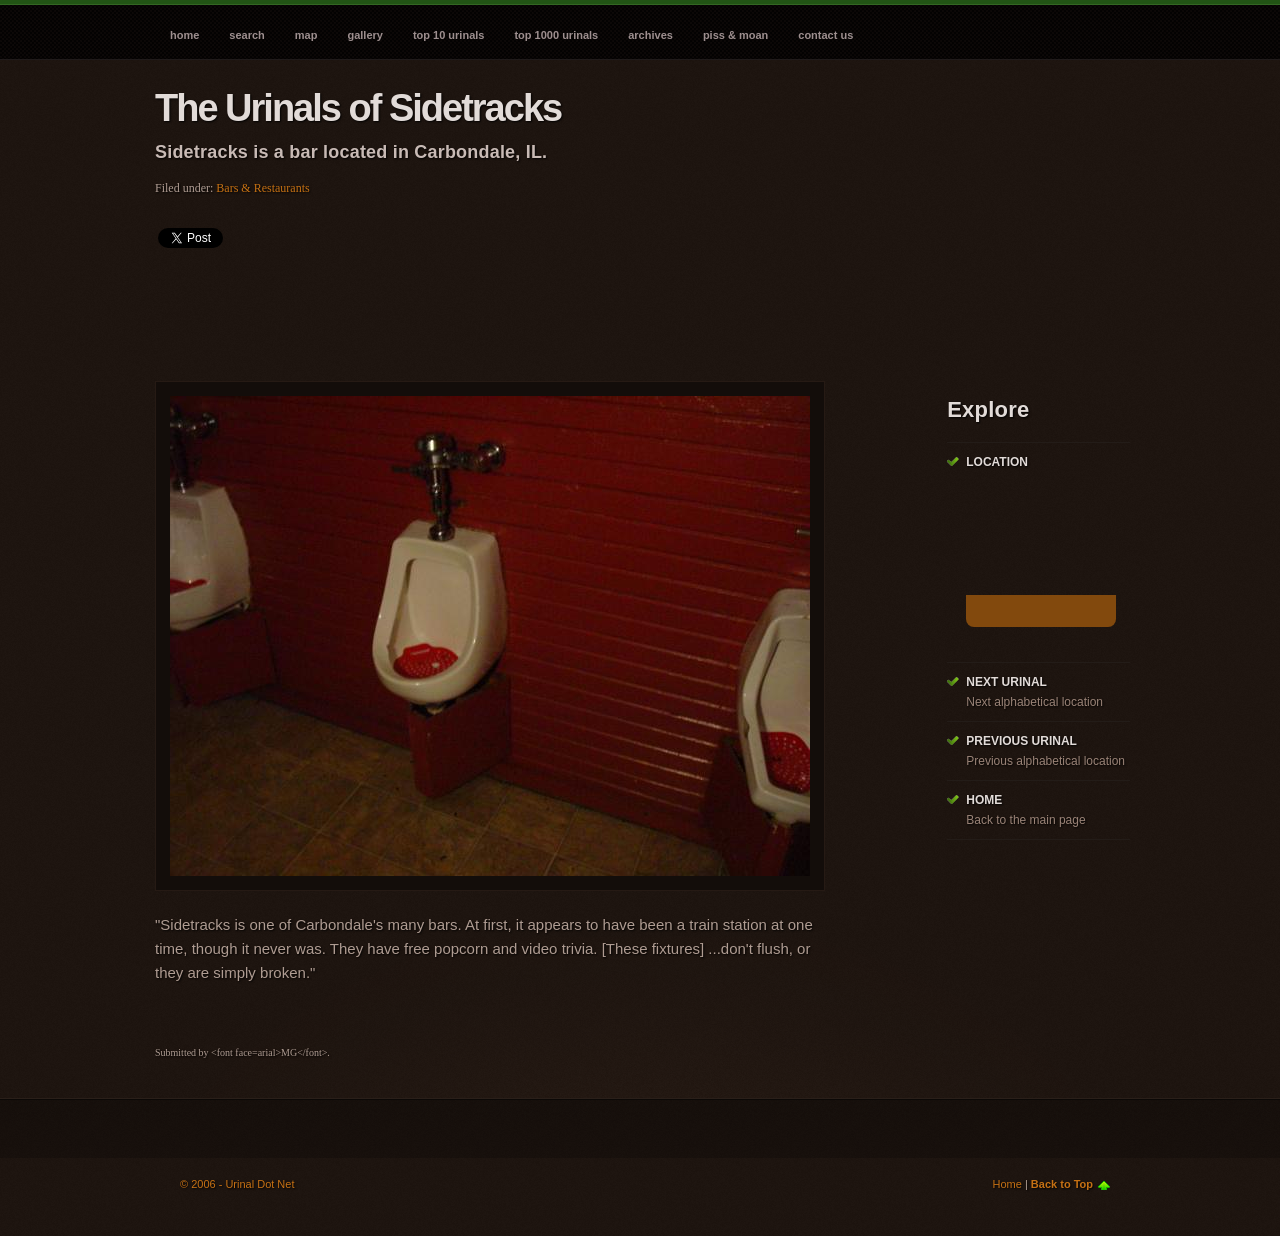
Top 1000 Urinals (556, 35)
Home (184, 35)
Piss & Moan (735, 35)
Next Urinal (1006, 682)
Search (246, 35)
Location (997, 462)
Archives (650, 35)
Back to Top (1062, 1184)
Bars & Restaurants (262, 188)
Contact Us (825, 35)
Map (306, 35)
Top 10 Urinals (449, 35)
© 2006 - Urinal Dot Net (237, 1184)
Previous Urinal (1021, 741)
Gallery (364, 35)
